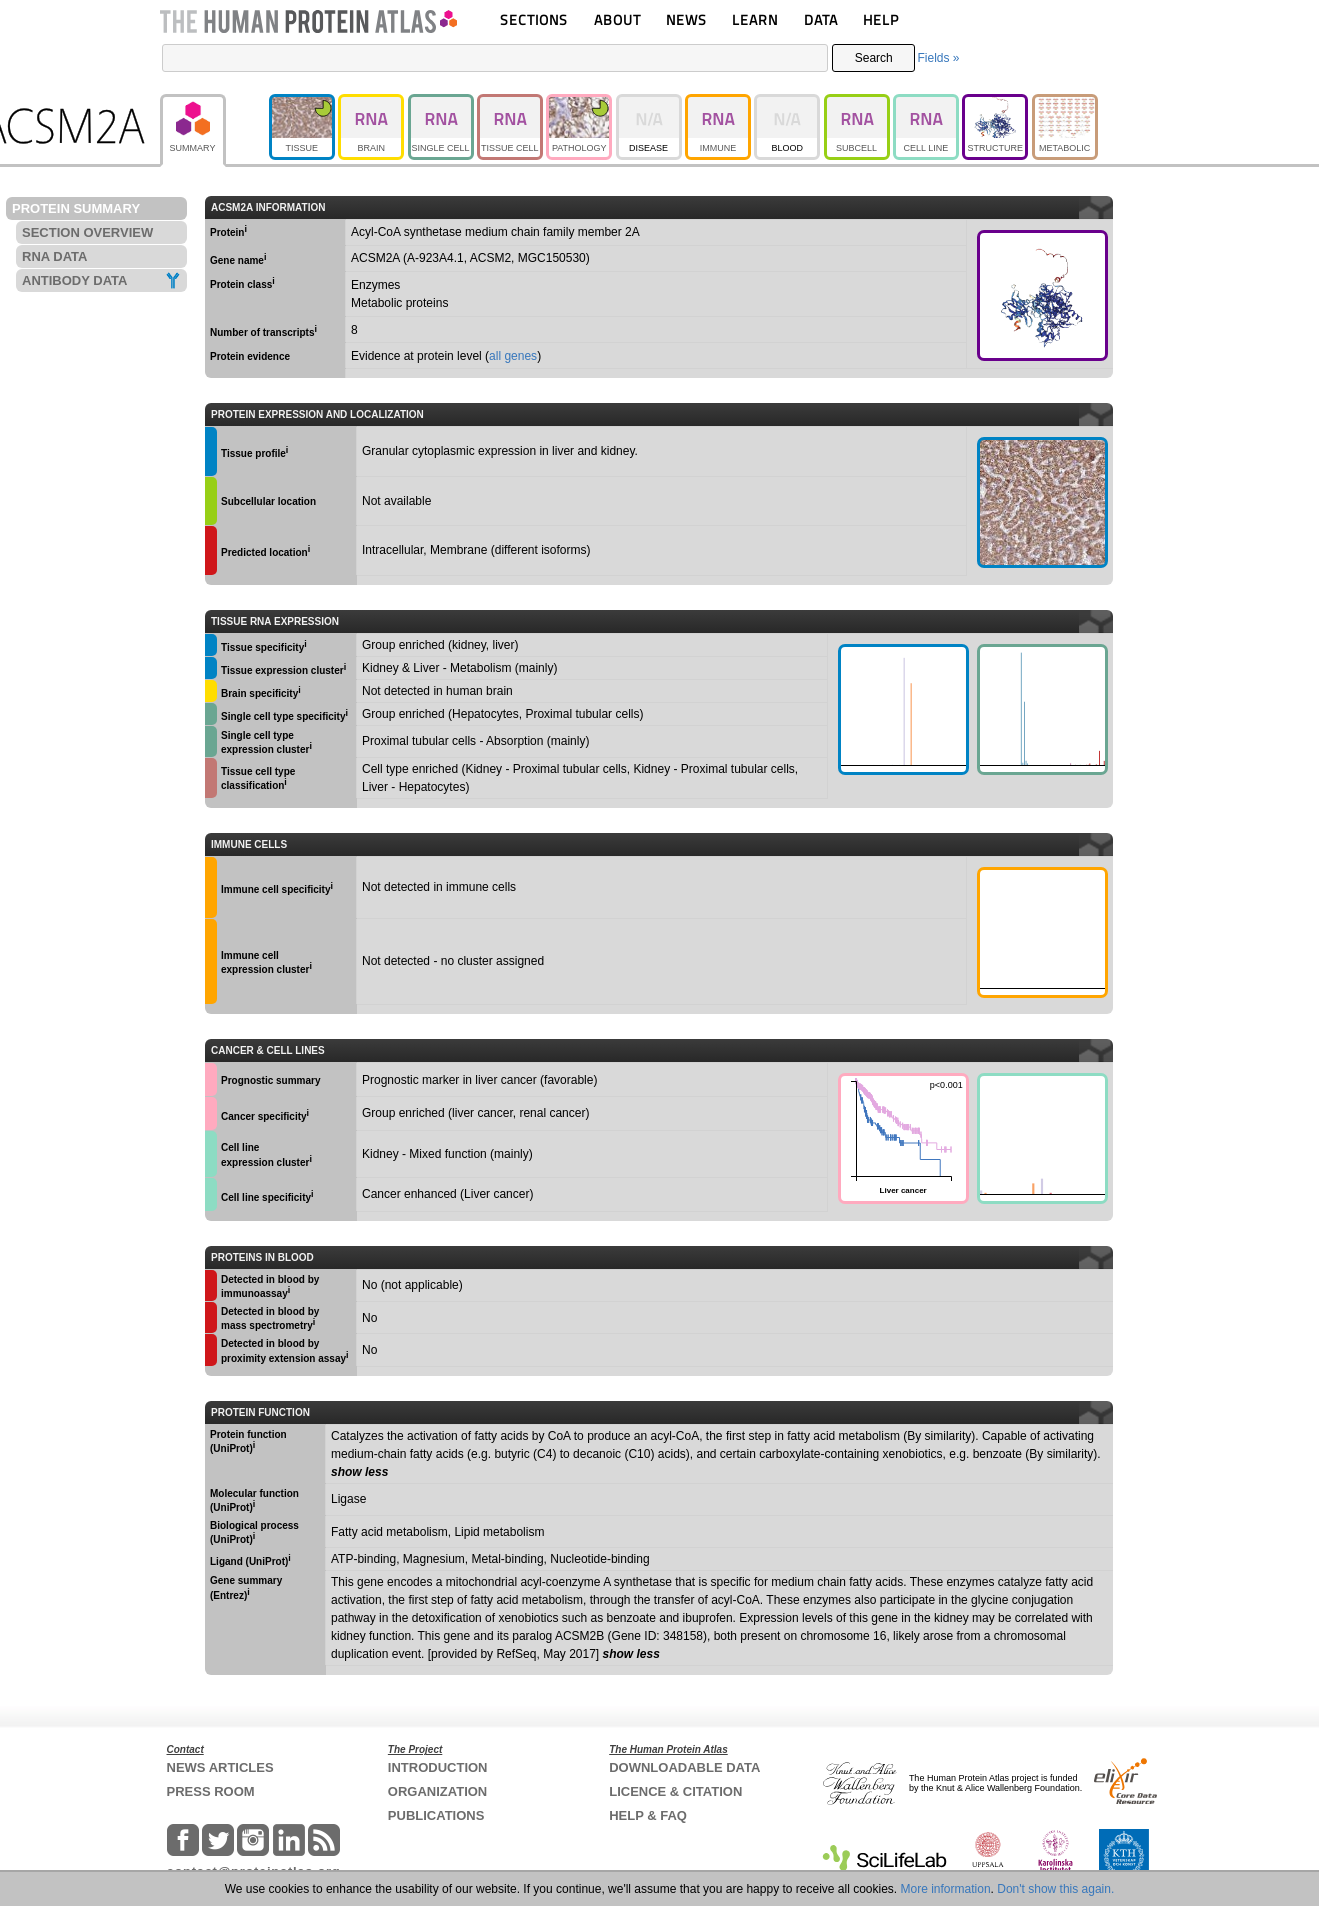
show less (359, 1472)
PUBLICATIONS (436, 1815)
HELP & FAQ (648, 1815)
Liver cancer (900, 1135)
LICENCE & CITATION (675, 1791)
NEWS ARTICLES (220, 1767)
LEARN (755, 19)
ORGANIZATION (437, 1791)
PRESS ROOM (211, 1791)
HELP (881, 19)
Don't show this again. (1055, 1889)
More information (946, 1889)
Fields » (938, 58)
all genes (513, 356)
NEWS (686, 19)
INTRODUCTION (438, 1767)
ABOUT (617, 19)
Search (874, 58)
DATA (821, 19)
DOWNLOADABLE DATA (684, 1767)
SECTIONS (534, 19)
